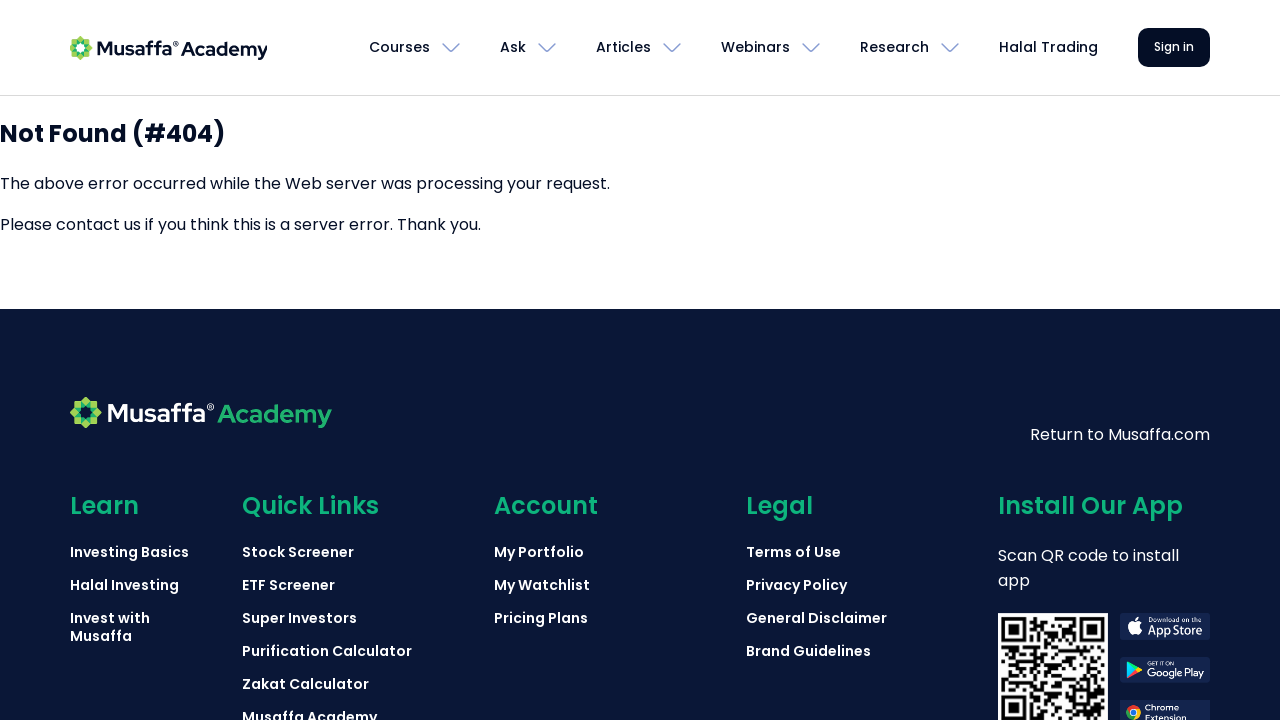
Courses (399, 47)
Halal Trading (1048, 47)
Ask (513, 47)
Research (894, 47)
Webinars (755, 47)
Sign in (1174, 46)
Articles (623, 47)
